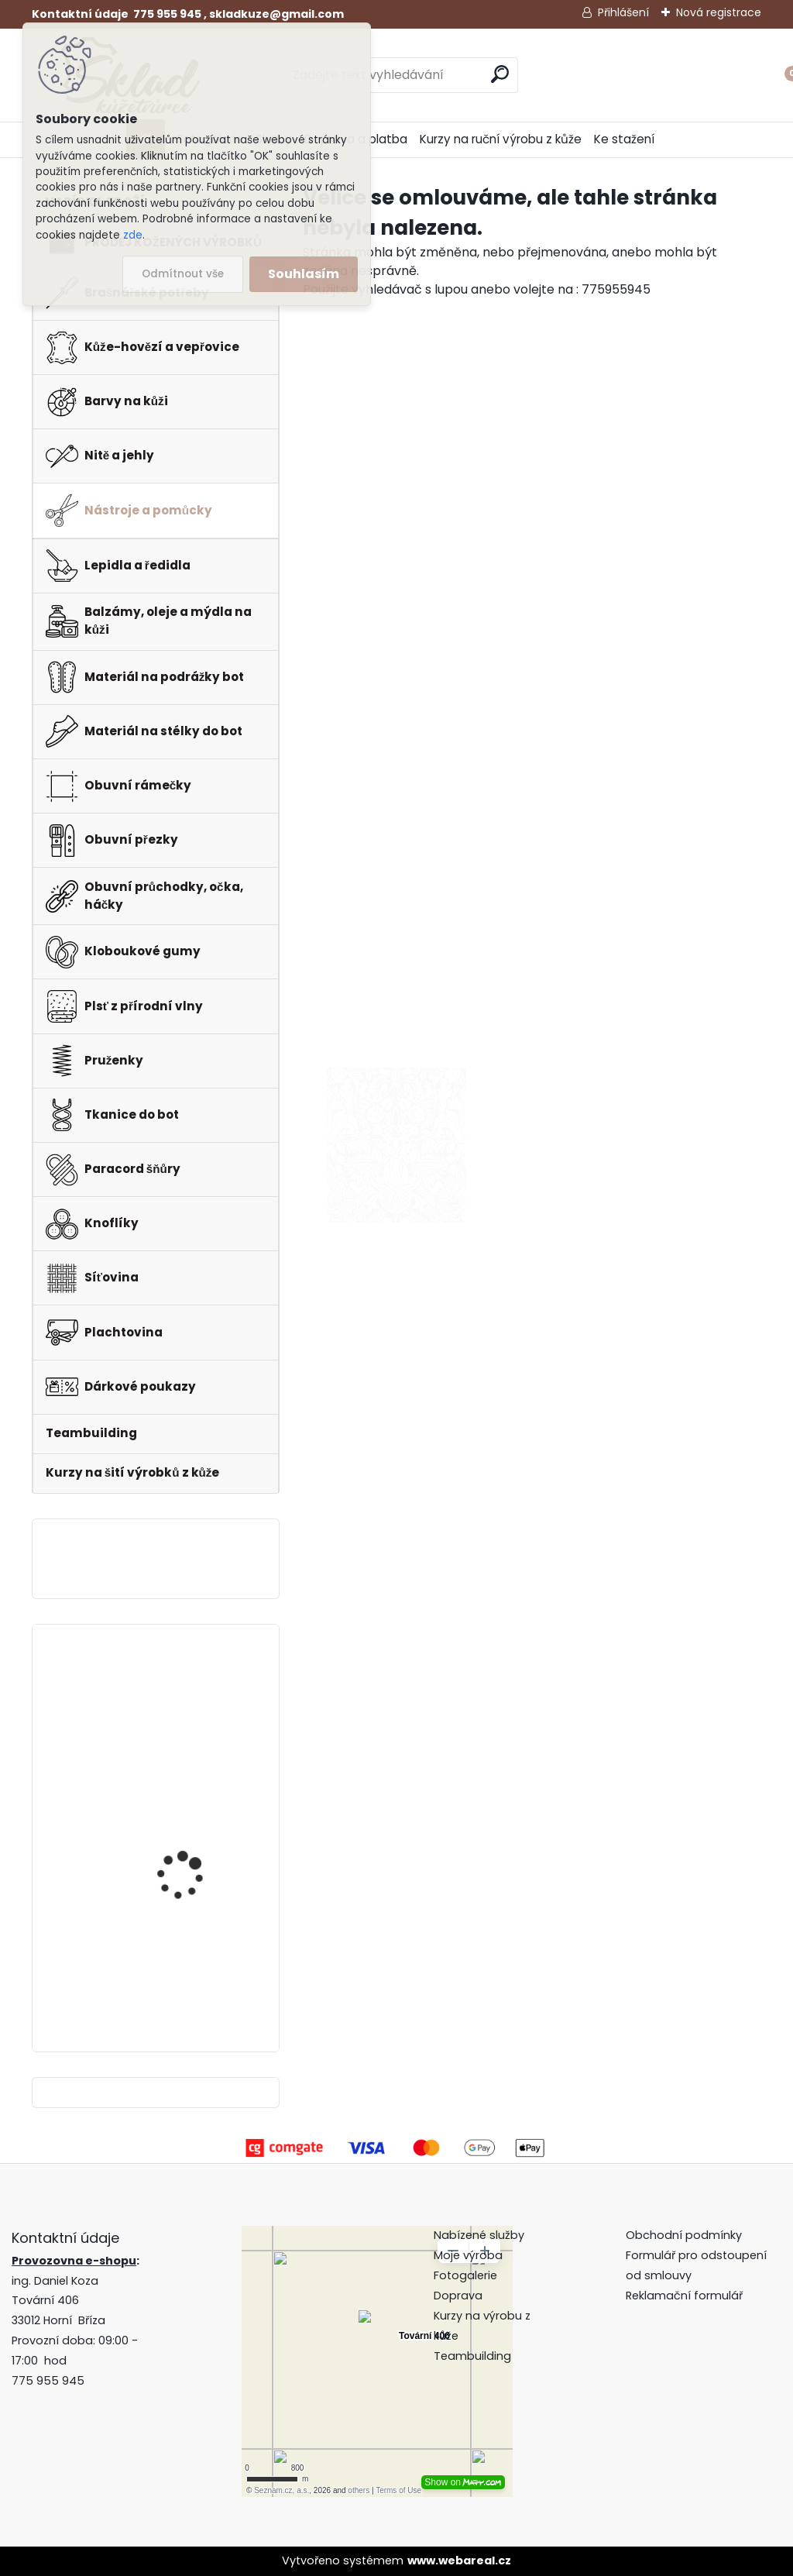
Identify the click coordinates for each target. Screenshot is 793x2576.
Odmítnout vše (183, 274)
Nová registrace (718, 12)
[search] (500, 74)
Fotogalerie (465, 2275)
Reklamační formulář (684, 2295)
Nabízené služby (479, 2235)
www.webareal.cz (459, 2560)
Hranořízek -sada (181, 1825)
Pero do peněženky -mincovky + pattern (187, 1955)
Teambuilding (472, 2356)
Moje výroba (468, 2255)
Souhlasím (303, 274)
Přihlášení (623, 12)
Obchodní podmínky (685, 2235)
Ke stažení (624, 139)
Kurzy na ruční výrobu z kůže (501, 139)
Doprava (458, 2295)
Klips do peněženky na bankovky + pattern (192, 1694)
